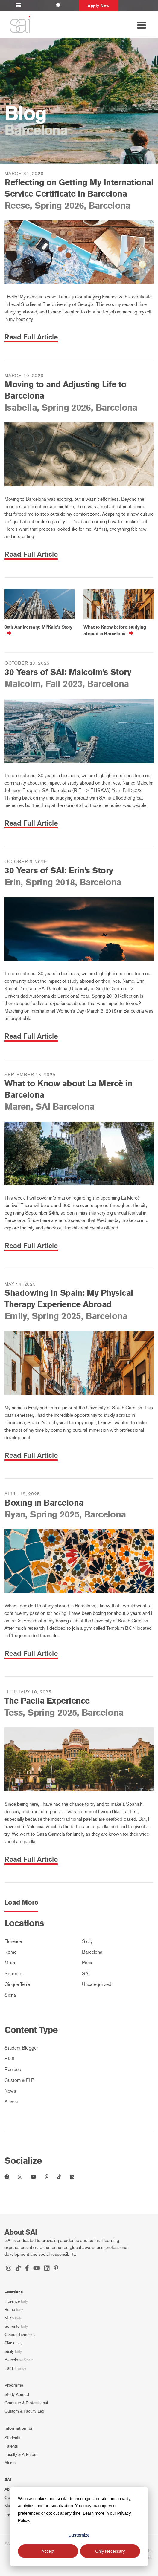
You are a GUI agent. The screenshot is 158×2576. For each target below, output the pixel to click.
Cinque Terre (17, 1984)
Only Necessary (110, 2551)
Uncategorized (96, 1984)
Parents (11, 2446)
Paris (87, 1963)
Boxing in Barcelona (43, 1503)
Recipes (12, 2069)
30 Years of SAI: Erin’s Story (58, 870)
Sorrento (13, 1973)
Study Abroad (16, 2394)
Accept (48, 2551)
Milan (9, 1963)
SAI (85, 1973)
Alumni (11, 2102)
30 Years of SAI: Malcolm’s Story (67, 672)
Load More (21, 1902)
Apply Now (99, 5)
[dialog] (79, 2526)
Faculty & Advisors (20, 2454)
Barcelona (92, 1952)
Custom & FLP (19, 2080)
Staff (9, 2059)
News (10, 2091)
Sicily (87, 1941)
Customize (79, 2535)
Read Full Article (31, 337)
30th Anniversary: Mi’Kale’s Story (38, 627)
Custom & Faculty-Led (24, 2411)
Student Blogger (21, 2048)
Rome (10, 1952)
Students (12, 2437)
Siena (10, 1995)
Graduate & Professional (26, 2402)
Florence (13, 1941)
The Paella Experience (47, 1701)
